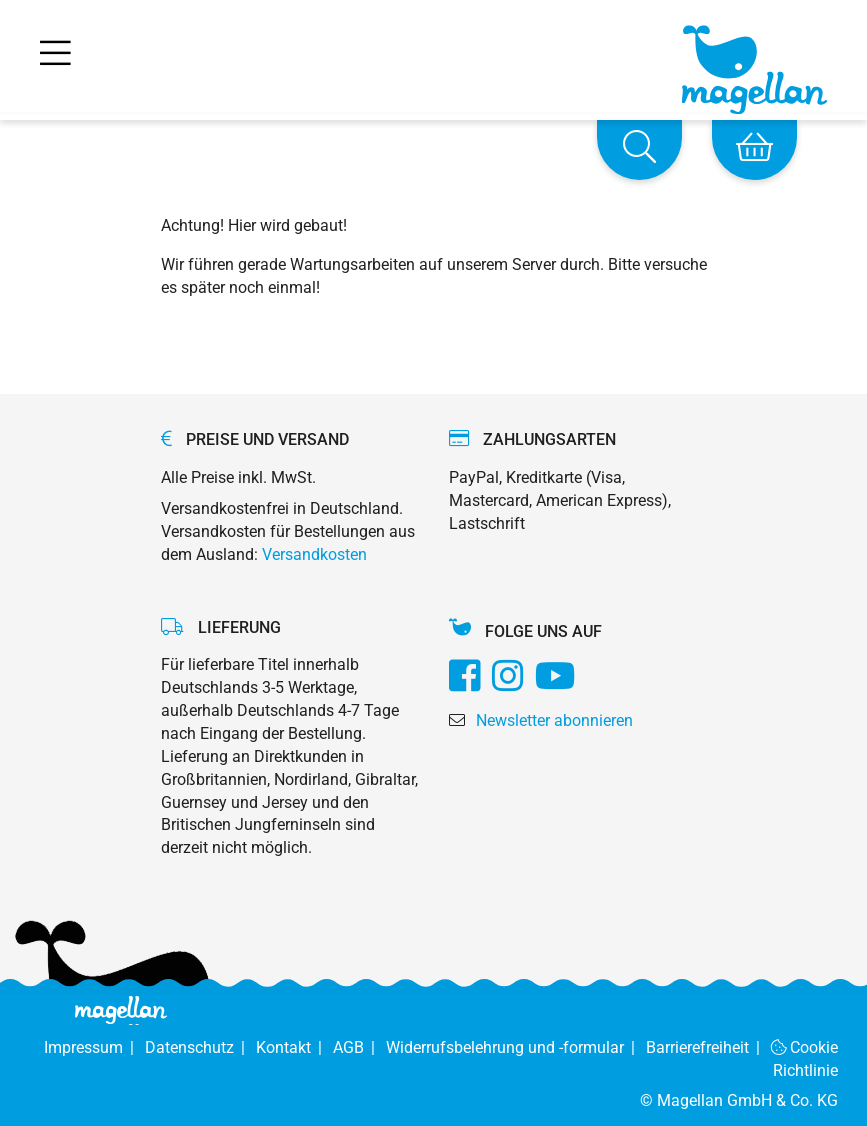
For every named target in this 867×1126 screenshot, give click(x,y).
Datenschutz (200, 1047)
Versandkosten (314, 554)
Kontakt (294, 1047)
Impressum (94, 1047)
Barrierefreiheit (708, 1047)
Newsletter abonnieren (554, 720)
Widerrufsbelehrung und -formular (516, 1047)
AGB (359, 1047)
